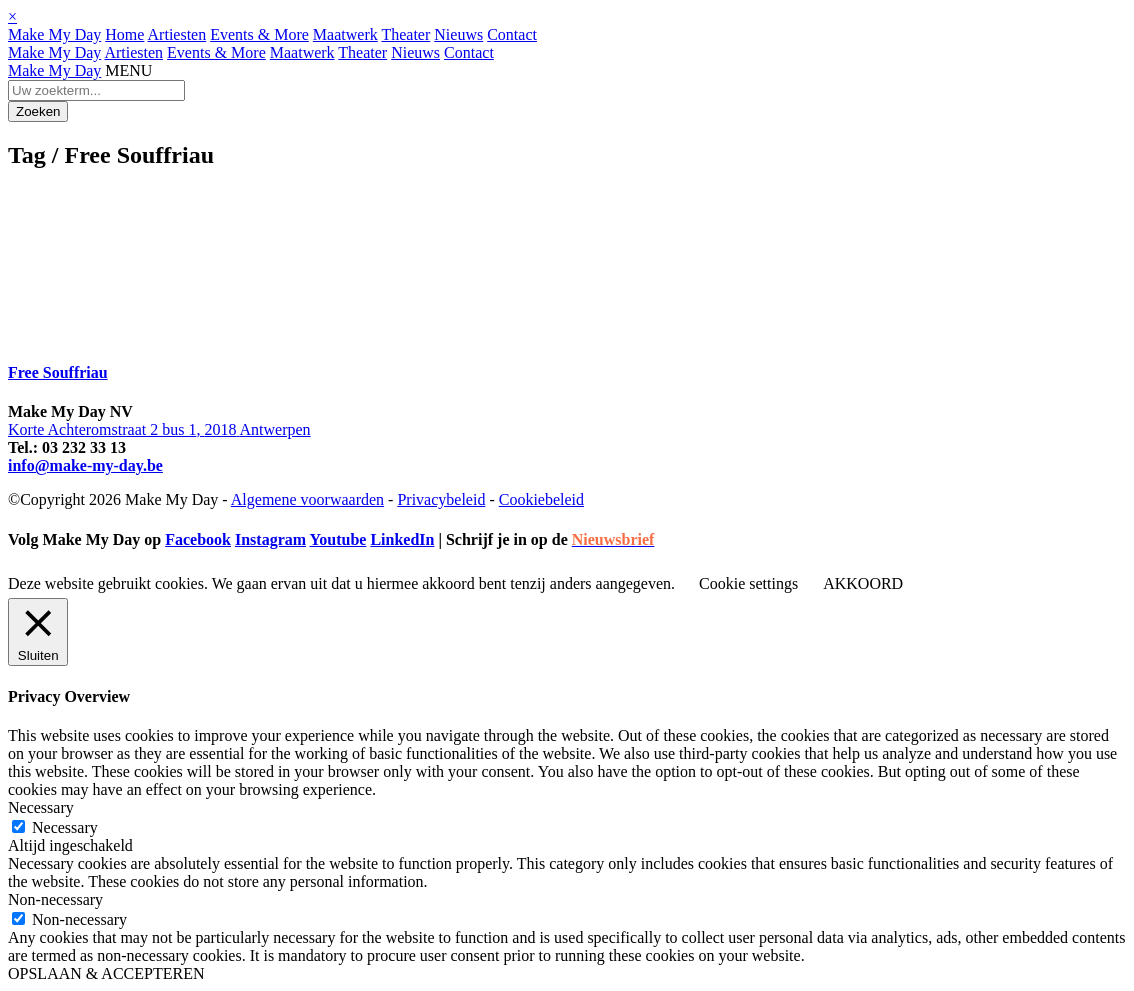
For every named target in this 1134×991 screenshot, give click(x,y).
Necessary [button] (41, 807)
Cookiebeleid (541, 499)
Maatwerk (345, 34)
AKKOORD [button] (863, 583)
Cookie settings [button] (748, 583)
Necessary (65, 827)
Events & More (259, 34)
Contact (512, 34)
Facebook (198, 539)
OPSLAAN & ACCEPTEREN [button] (106, 973)
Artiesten (177, 34)
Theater (405, 34)
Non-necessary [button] (55, 899)
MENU (128, 70)
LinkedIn (402, 539)
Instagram (270, 539)
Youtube (337, 539)
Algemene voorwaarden (307, 499)
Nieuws (458, 34)
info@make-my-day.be (85, 465)
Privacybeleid (441, 499)
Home (124, 34)
